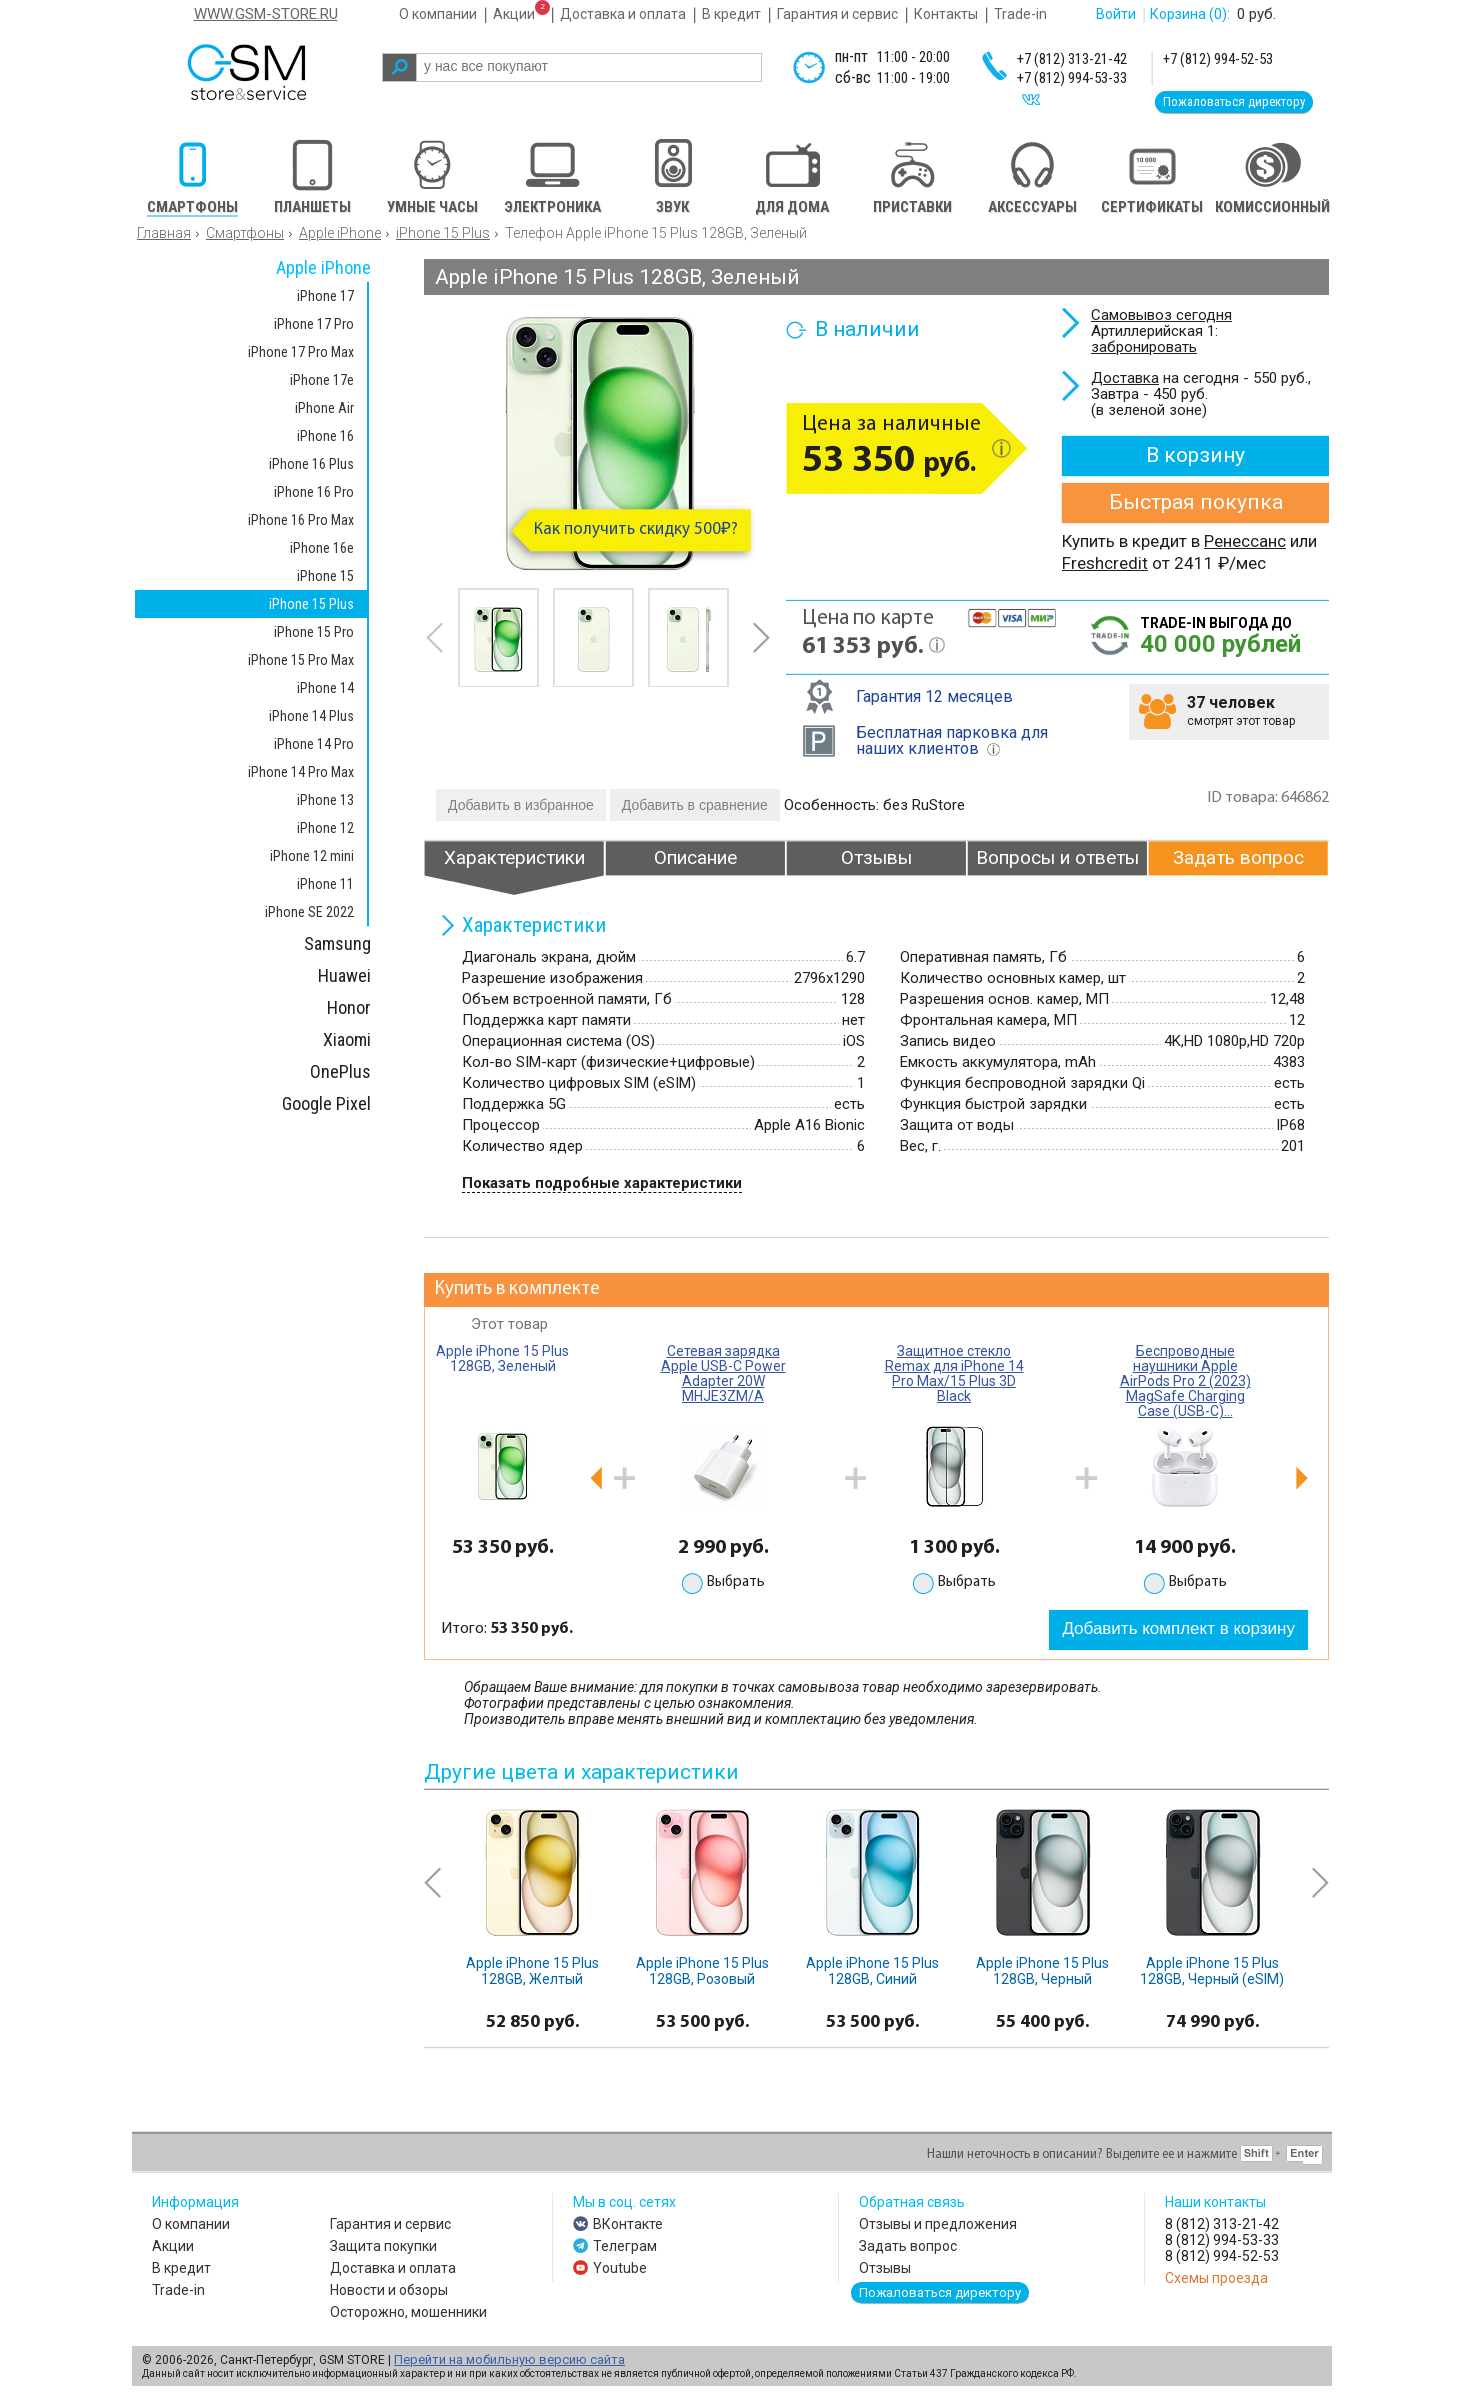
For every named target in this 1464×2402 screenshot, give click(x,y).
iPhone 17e (322, 380)
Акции (514, 14)
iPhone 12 (325, 828)
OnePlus (340, 1071)
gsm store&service (273, 72)
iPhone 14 (325, 688)
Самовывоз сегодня (1161, 315)
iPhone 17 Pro (314, 324)
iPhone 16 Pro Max (301, 520)
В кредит (731, 14)
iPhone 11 (325, 884)
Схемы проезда (1216, 2278)
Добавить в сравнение (695, 805)
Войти (1116, 14)
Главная (164, 233)
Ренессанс (1245, 541)
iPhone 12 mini (312, 856)
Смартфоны (245, 233)
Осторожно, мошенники (408, 2312)
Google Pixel (326, 1103)
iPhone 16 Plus (311, 464)
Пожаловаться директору (1234, 101)
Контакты (946, 14)
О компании (438, 14)
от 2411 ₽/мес (1207, 563)
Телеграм (625, 2246)
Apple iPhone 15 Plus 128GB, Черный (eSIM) (1212, 1971)
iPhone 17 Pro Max (301, 352)
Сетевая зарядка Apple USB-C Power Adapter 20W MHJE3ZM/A (723, 1373)
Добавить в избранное (521, 805)
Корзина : (1190, 14)
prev (435, 637)
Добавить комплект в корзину (1178, 1628)
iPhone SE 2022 (309, 912)
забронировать (1144, 347)
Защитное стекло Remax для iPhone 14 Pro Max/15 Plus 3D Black (954, 1373)
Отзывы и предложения (938, 2224)
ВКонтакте (628, 2224)
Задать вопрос (908, 2246)
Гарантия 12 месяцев (934, 696)
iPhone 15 (325, 576)
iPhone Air (324, 408)
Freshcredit (1105, 563)
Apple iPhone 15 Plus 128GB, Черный (1042, 1971)
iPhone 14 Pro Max (301, 772)
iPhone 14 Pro (314, 744)
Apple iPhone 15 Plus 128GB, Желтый (532, 1971)
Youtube (620, 2268)
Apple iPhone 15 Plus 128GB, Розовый (702, 1971)
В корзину (1195, 455)
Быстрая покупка (1196, 502)
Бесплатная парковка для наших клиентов (952, 740)
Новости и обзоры (389, 2290)
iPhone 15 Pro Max (301, 660)
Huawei (344, 975)
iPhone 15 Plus (443, 233)
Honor (349, 1007)
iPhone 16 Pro (314, 492)
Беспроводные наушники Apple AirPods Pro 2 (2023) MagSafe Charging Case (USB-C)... (1185, 1381)
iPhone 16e (322, 548)
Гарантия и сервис (837, 14)
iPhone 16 (325, 436)
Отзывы (885, 2268)
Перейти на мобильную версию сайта (509, 2359)
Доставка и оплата (623, 14)
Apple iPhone (340, 233)
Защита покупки (383, 2246)
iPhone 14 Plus (311, 716)
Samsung (337, 943)
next (761, 637)
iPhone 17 (325, 296)
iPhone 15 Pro (314, 632)
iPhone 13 (325, 800)
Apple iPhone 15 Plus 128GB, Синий (872, 1971)
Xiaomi (347, 1039)
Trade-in (1020, 14)
